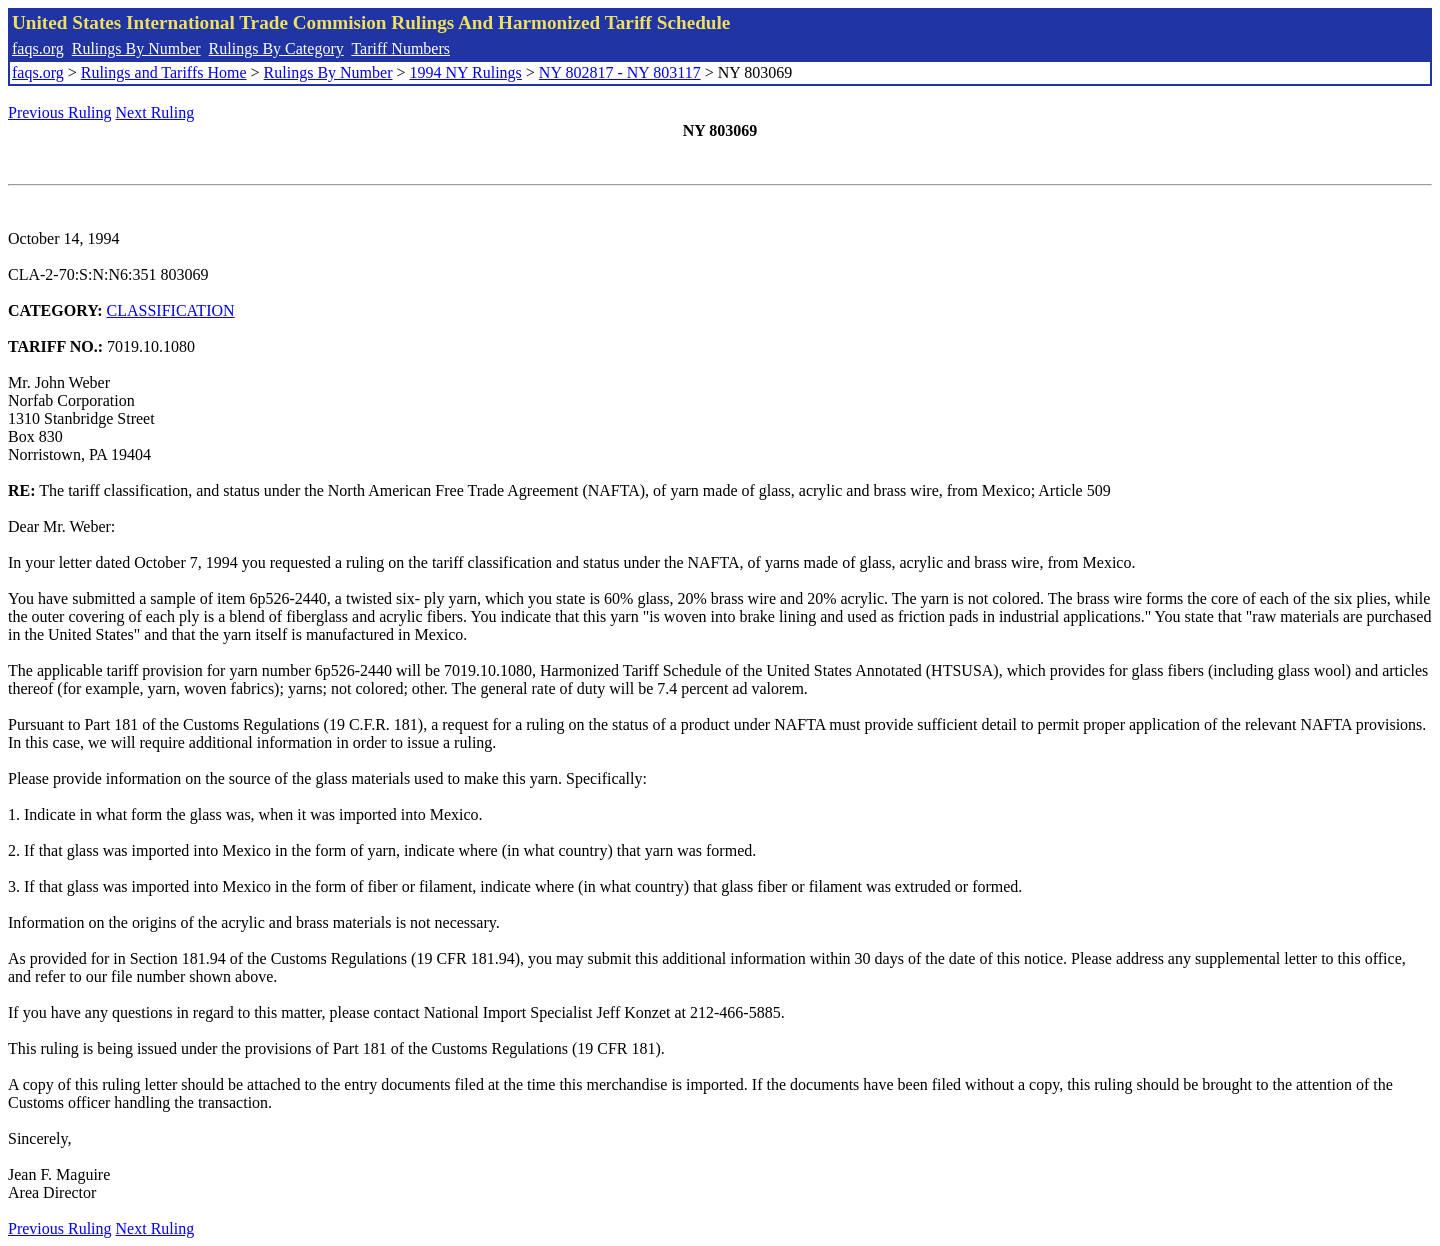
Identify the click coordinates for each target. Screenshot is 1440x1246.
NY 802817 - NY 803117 (620, 72)
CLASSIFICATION (171, 310)
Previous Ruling (60, 112)
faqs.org (38, 48)
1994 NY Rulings (466, 72)
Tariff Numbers (400, 48)
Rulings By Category (276, 48)
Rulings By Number (136, 48)
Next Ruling (155, 112)
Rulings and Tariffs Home (164, 72)
